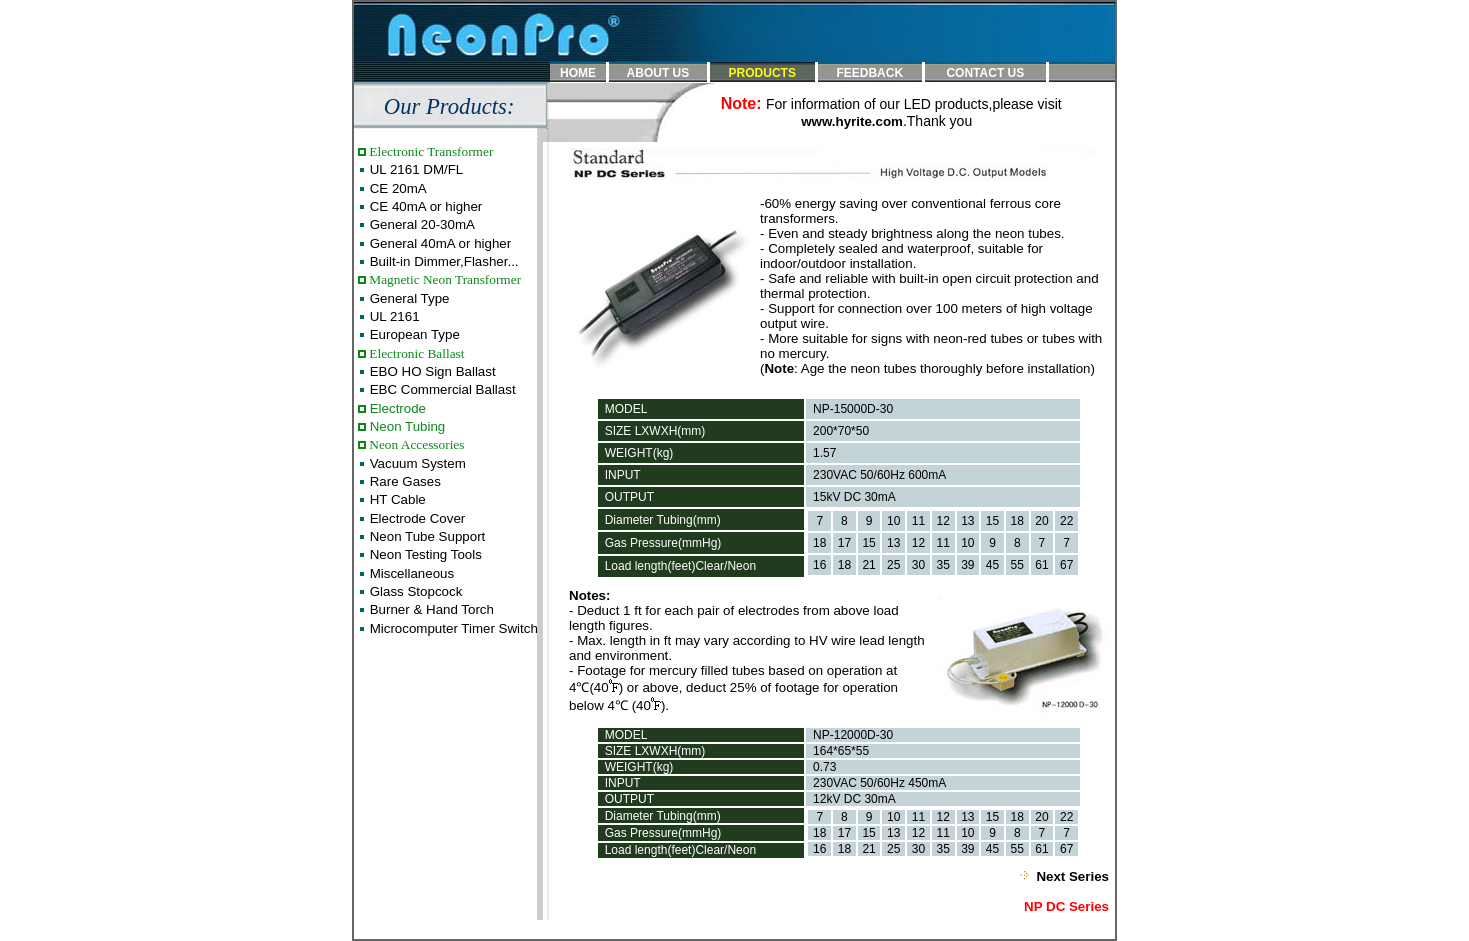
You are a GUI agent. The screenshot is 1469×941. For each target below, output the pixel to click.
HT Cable (396, 499)
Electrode (396, 408)
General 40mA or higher (438, 243)
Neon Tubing (405, 426)
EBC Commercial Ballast (441, 389)
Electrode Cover (415, 518)
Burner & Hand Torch (430, 609)
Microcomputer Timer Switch (452, 628)
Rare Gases (403, 481)
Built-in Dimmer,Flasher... (442, 261)
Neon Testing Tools (424, 554)
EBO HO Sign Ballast (431, 371)
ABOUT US (658, 73)
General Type (407, 298)
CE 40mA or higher (424, 206)
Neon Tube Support (425, 536)
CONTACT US (985, 73)
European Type (413, 334)
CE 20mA (396, 188)
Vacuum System (416, 463)
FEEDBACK (869, 73)
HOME (578, 73)
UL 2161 (393, 316)
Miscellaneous (410, 573)
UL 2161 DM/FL (414, 169)
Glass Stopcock (414, 591)
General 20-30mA (420, 224)
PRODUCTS (762, 73)
